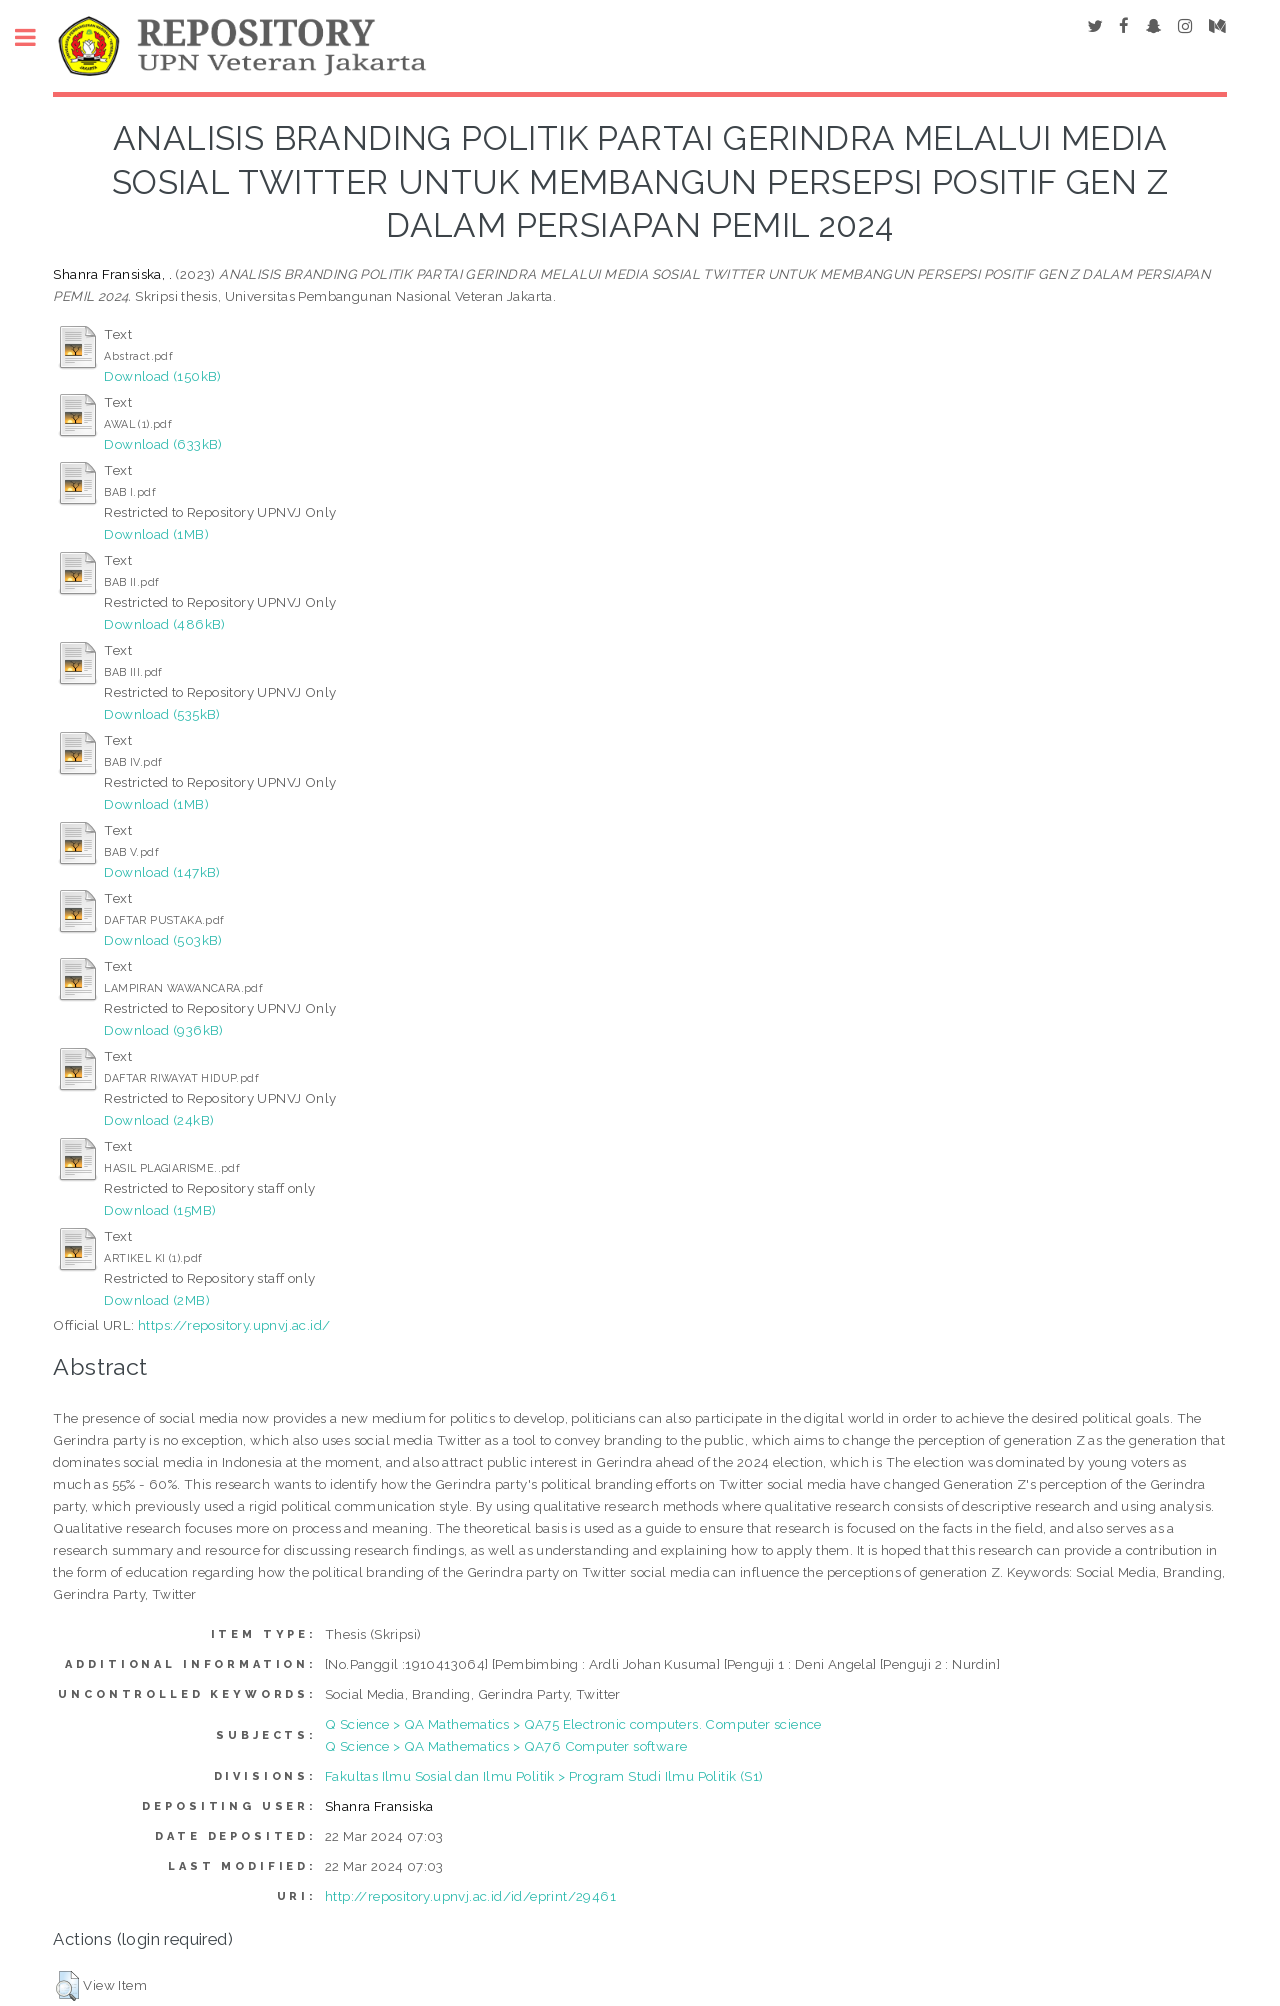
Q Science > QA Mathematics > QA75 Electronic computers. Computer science (573, 1724)
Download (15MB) (160, 1210)
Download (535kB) (162, 714)
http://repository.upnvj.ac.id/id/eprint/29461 (470, 1896)
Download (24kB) (159, 1120)
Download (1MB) (156, 534)
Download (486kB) (164, 624)
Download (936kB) (163, 1030)
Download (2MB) (157, 1300)
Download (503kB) (163, 940)
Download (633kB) (163, 444)
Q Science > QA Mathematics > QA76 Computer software (506, 1746)
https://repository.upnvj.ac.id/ (234, 1325)
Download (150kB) (162, 376)
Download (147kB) (162, 872)
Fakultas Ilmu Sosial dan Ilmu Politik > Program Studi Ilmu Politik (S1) (544, 1776)
